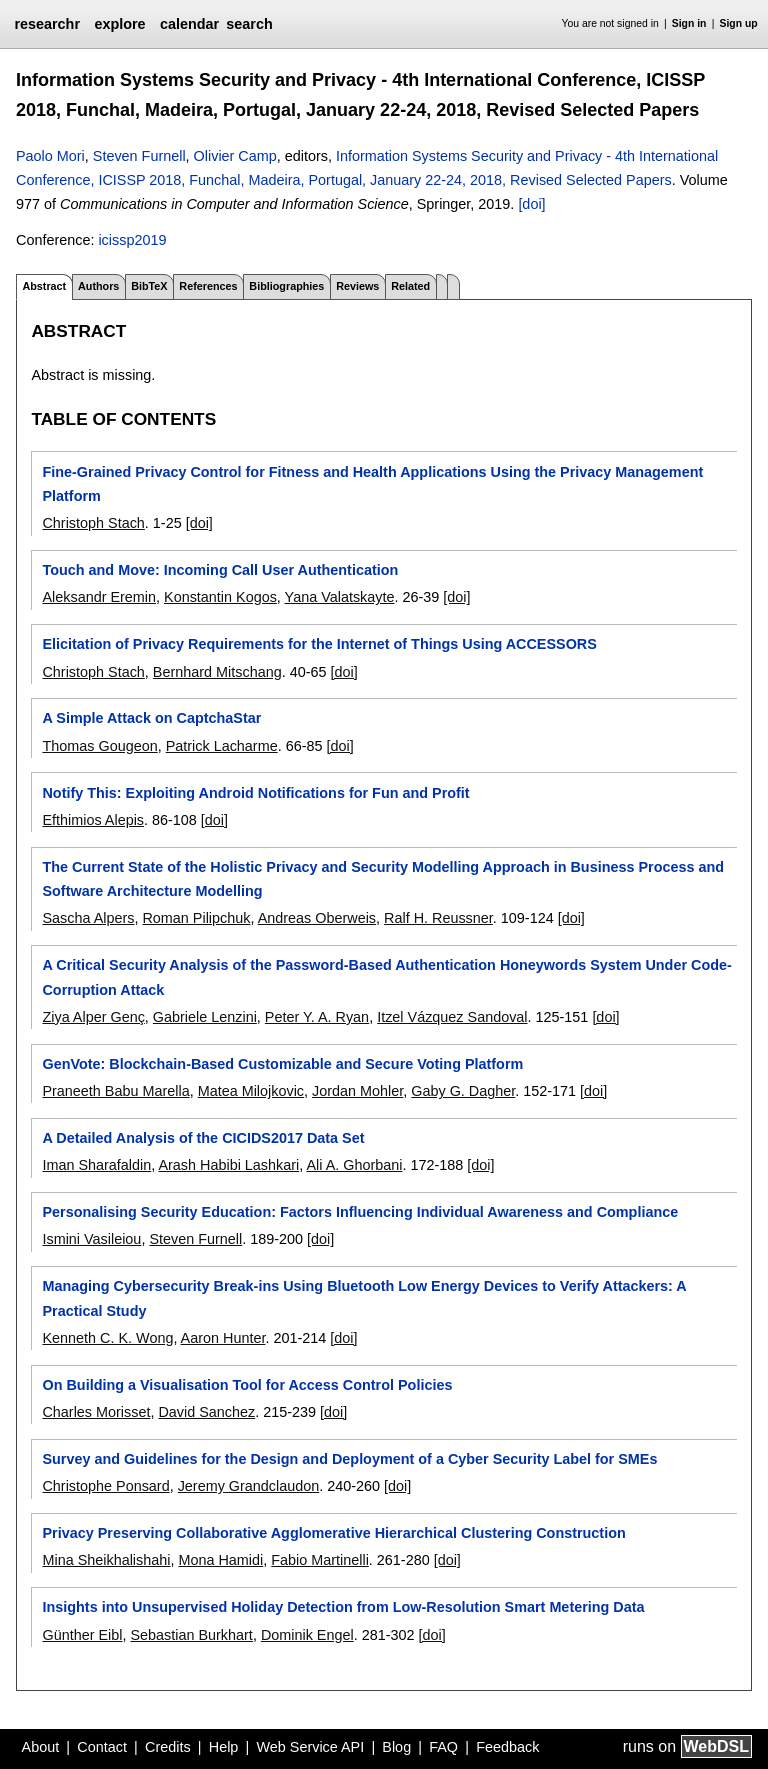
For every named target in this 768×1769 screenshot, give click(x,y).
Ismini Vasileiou (91, 1239)
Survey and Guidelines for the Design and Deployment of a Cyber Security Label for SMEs (349, 1459)
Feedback (507, 1747)
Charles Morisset (96, 1412)
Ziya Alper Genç (93, 1017)
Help (224, 1747)
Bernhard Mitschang (217, 672)
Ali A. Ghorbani (354, 1165)
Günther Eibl (82, 1635)
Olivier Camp (235, 156)
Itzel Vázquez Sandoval (452, 1017)
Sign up (739, 23)
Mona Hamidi (220, 1560)
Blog (396, 1747)
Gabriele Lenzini (205, 1017)
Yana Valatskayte (340, 597)
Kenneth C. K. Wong (107, 1338)
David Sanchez (206, 1412)
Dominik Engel (307, 1635)
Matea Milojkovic (251, 1091)
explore (119, 24)
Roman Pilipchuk (196, 918)
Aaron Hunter (223, 1338)
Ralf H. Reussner (438, 918)
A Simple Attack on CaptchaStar (151, 718)
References (208, 286)
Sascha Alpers (88, 918)
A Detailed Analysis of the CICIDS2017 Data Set (203, 1138)
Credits (168, 1747)
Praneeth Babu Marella (115, 1091)
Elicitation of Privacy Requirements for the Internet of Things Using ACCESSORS (319, 644)
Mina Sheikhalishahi (106, 1560)
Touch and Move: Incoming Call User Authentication (220, 570)
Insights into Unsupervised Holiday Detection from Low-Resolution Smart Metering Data (343, 1607)
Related (410, 286)
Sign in (689, 23)
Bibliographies (286, 286)
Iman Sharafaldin (96, 1165)
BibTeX (149, 286)
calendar (189, 24)
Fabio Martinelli (320, 1560)
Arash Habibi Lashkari (228, 1165)
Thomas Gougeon (99, 746)
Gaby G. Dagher (463, 1091)
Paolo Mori (50, 156)
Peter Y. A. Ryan (317, 1017)
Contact (102, 1747)
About (41, 1747)
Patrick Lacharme (222, 746)
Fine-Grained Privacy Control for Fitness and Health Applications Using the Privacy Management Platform (372, 484)
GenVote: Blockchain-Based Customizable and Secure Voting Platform (282, 1064)
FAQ (443, 1747)
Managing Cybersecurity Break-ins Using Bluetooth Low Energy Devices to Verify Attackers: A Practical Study (364, 1298)
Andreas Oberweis (317, 918)
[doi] (531, 204)
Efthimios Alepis (93, 820)
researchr (47, 24)
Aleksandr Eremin (99, 597)
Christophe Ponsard (105, 1486)
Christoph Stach (93, 523)
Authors (98, 286)
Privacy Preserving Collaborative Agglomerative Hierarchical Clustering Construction (333, 1533)
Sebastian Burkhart (191, 1635)
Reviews (357, 286)
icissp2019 (132, 240)
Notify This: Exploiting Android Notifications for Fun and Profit (255, 793)
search (249, 24)
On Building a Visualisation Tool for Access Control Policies (247, 1385)
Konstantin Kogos (220, 597)
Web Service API (310, 1747)
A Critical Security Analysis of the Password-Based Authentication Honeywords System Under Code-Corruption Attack (386, 977)
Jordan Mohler (357, 1091)
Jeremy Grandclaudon (249, 1486)
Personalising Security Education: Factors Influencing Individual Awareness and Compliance (360, 1212)
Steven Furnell (139, 156)
